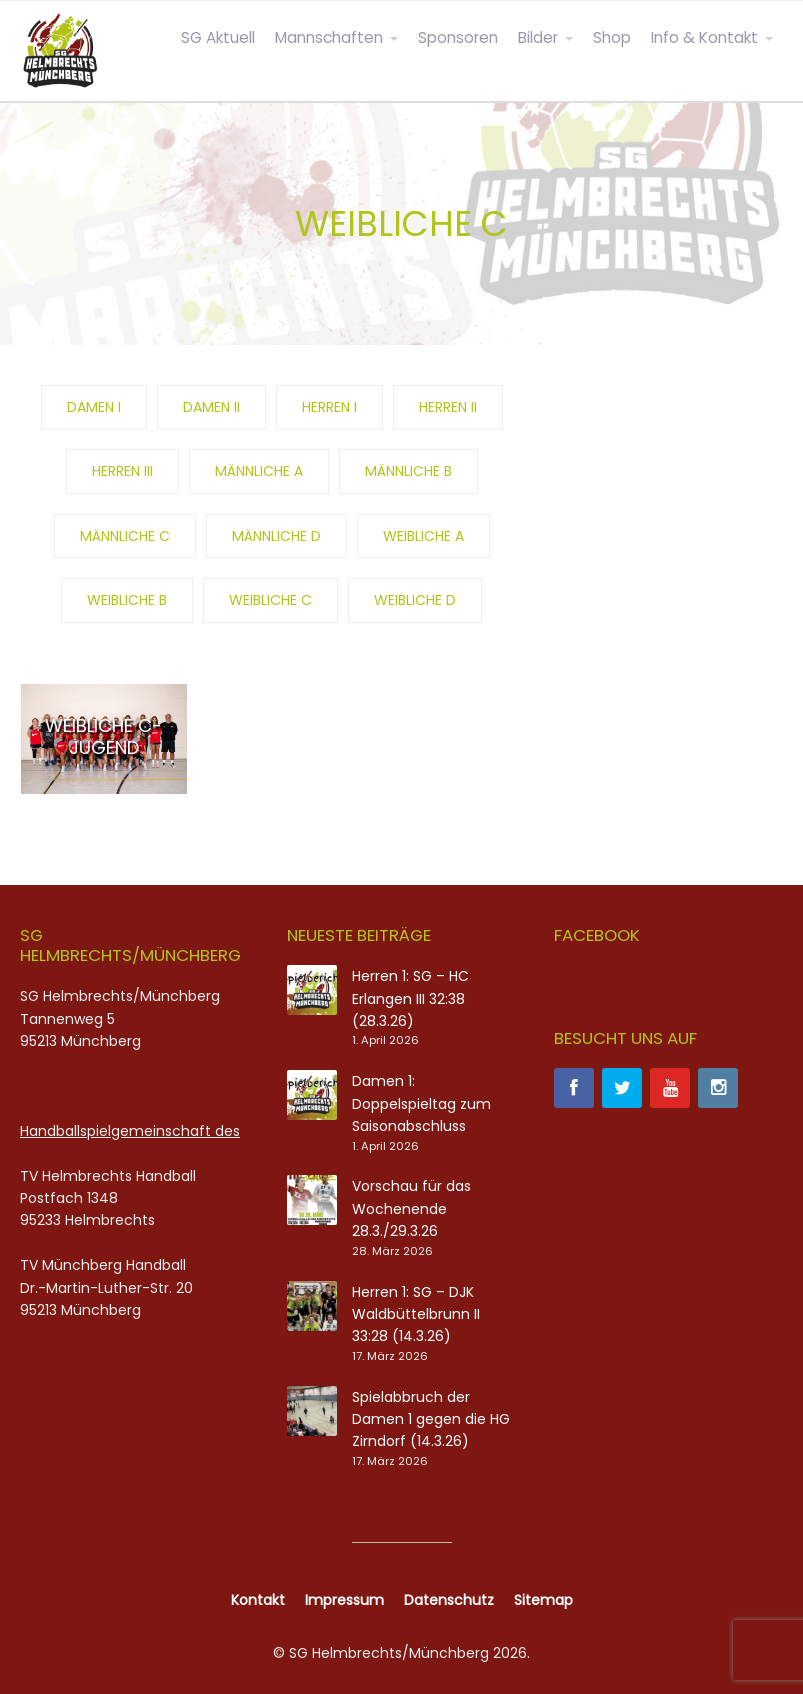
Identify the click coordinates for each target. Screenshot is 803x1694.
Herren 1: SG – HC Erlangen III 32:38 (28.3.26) (410, 998)
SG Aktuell (218, 37)
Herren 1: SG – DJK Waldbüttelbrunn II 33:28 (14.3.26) (416, 1314)
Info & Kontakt (704, 37)
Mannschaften (329, 37)
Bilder (538, 37)
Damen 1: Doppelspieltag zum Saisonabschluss (421, 1103)
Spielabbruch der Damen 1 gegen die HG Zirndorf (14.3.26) (431, 1419)
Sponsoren (458, 37)
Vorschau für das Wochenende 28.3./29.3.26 (411, 1208)
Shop (612, 37)
